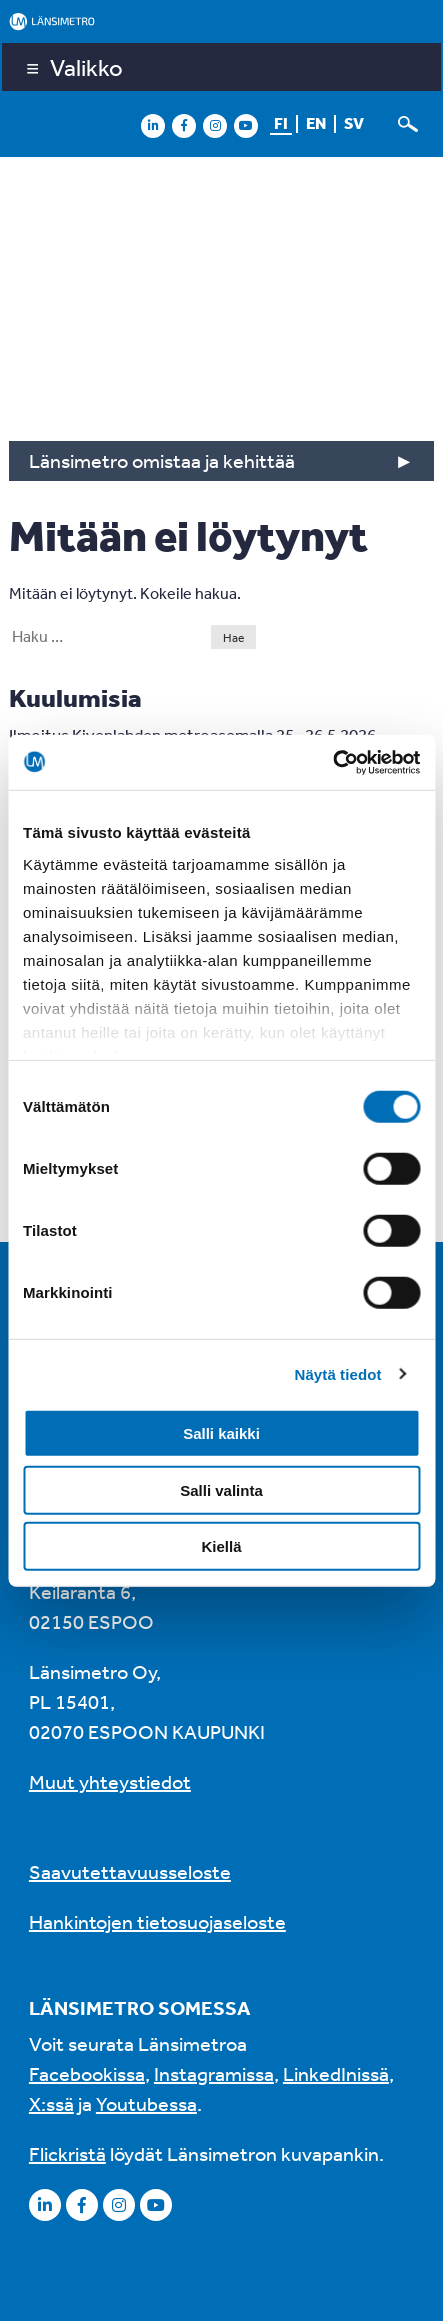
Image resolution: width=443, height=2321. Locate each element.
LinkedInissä (336, 2073)
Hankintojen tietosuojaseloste (157, 1921)
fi (281, 123)
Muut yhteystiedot (110, 1781)
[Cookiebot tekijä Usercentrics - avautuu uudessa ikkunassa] (332, 762)
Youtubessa (146, 2103)
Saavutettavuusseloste (130, 1871)
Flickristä (67, 2153)
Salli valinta (221, 1489)
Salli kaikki (221, 1433)
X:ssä (51, 2103)
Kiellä (221, 1546)
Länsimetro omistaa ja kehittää (162, 460)
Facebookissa (87, 2073)
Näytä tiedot (338, 1373)
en (316, 123)
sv (354, 123)
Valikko (86, 67)
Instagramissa (214, 2073)
